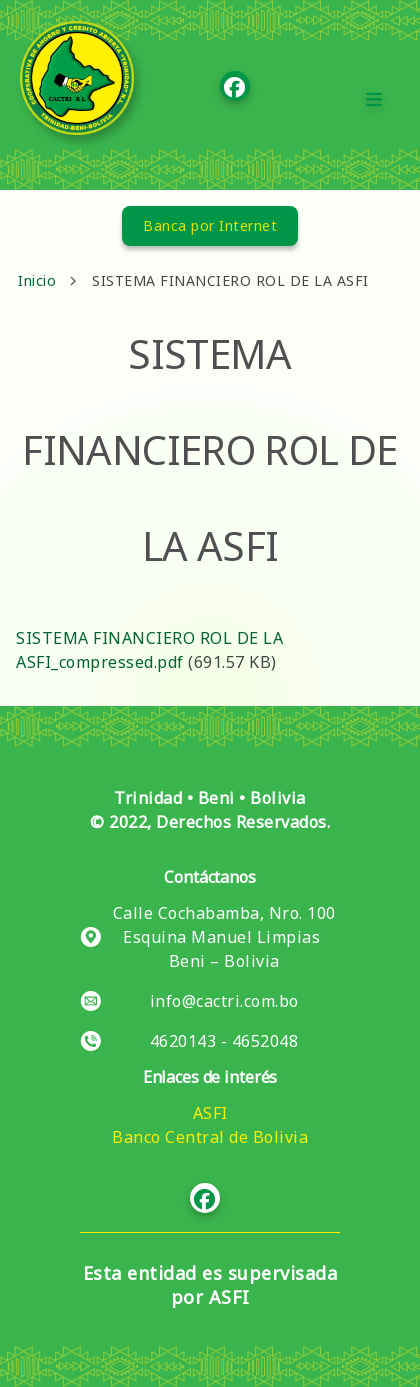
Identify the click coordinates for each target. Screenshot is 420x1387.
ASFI (210, 1113)
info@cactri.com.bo (224, 1001)
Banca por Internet (210, 225)
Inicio (37, 281)
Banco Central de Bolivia (210, 1137)
